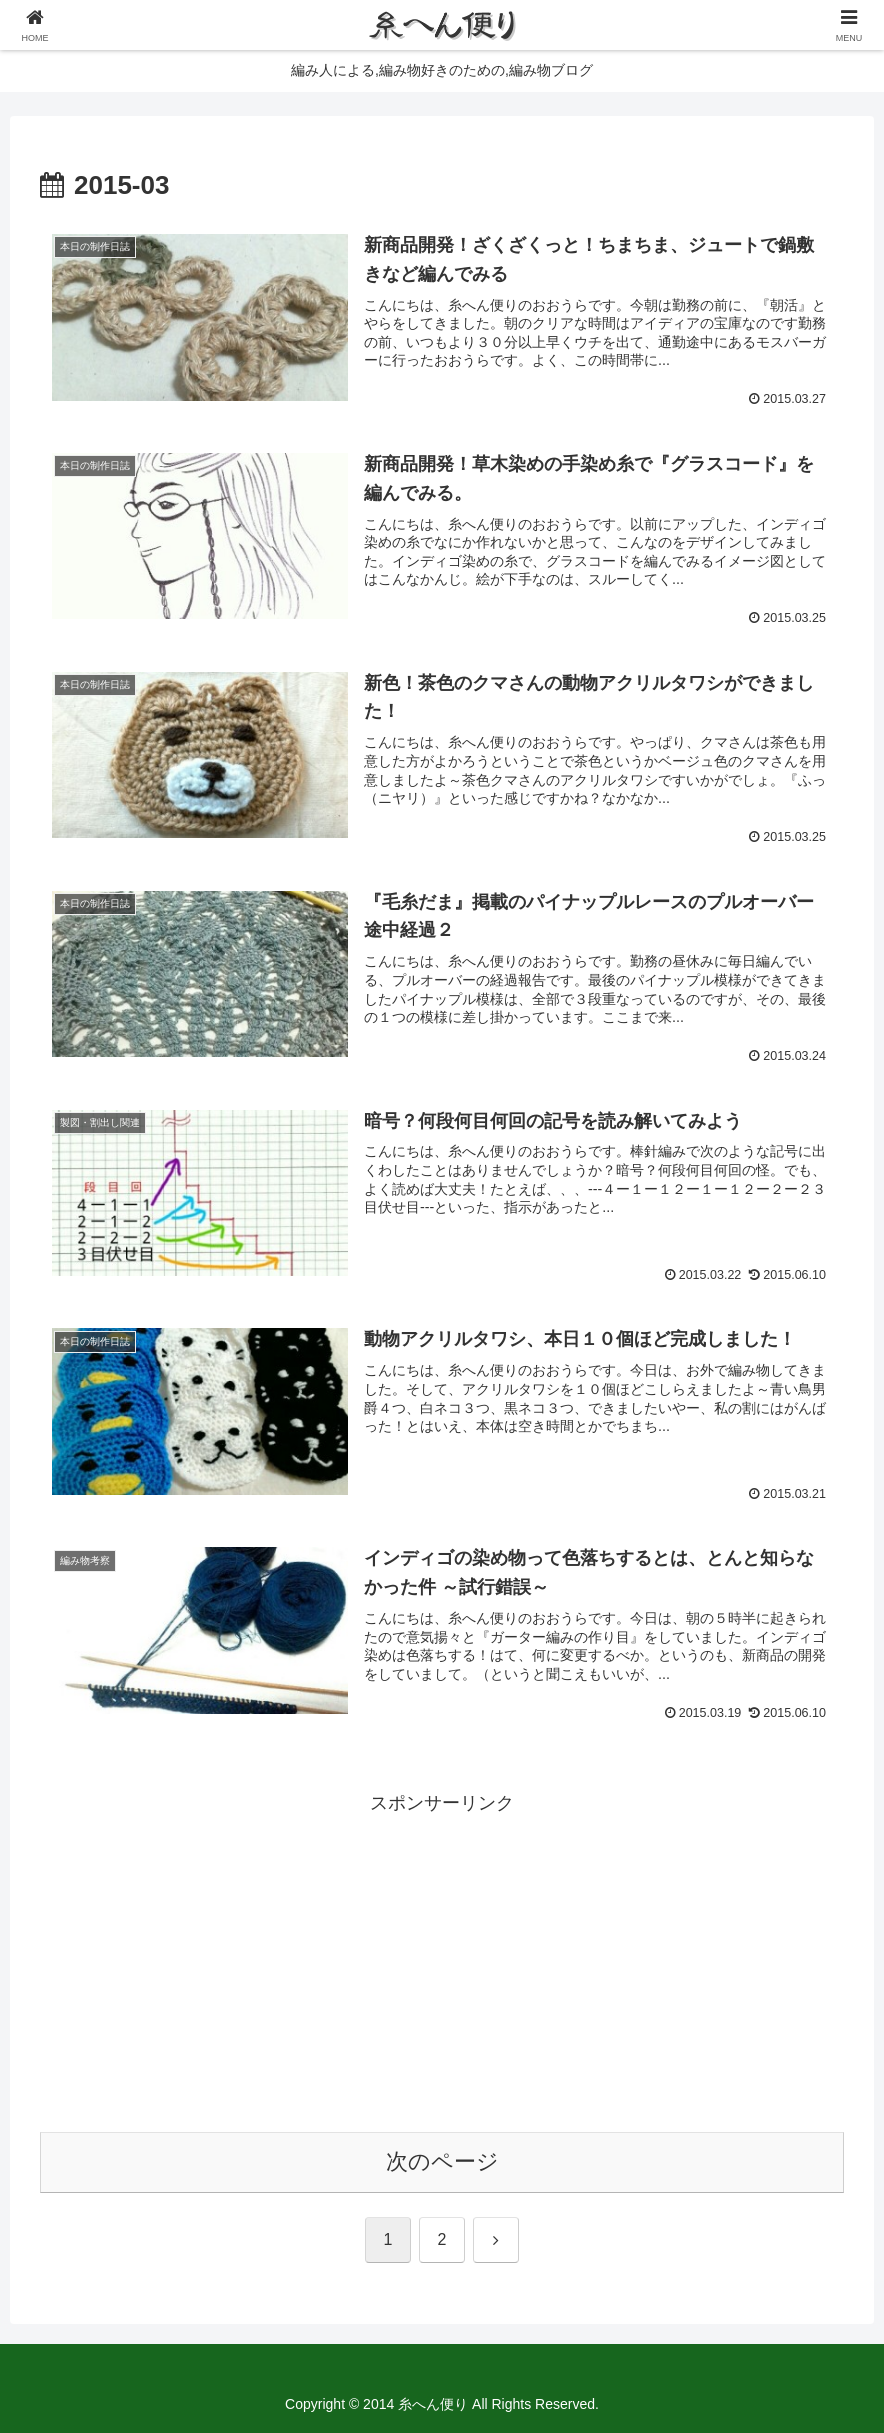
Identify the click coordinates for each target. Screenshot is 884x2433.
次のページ (442, 2161)
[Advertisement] (442, 1960)
